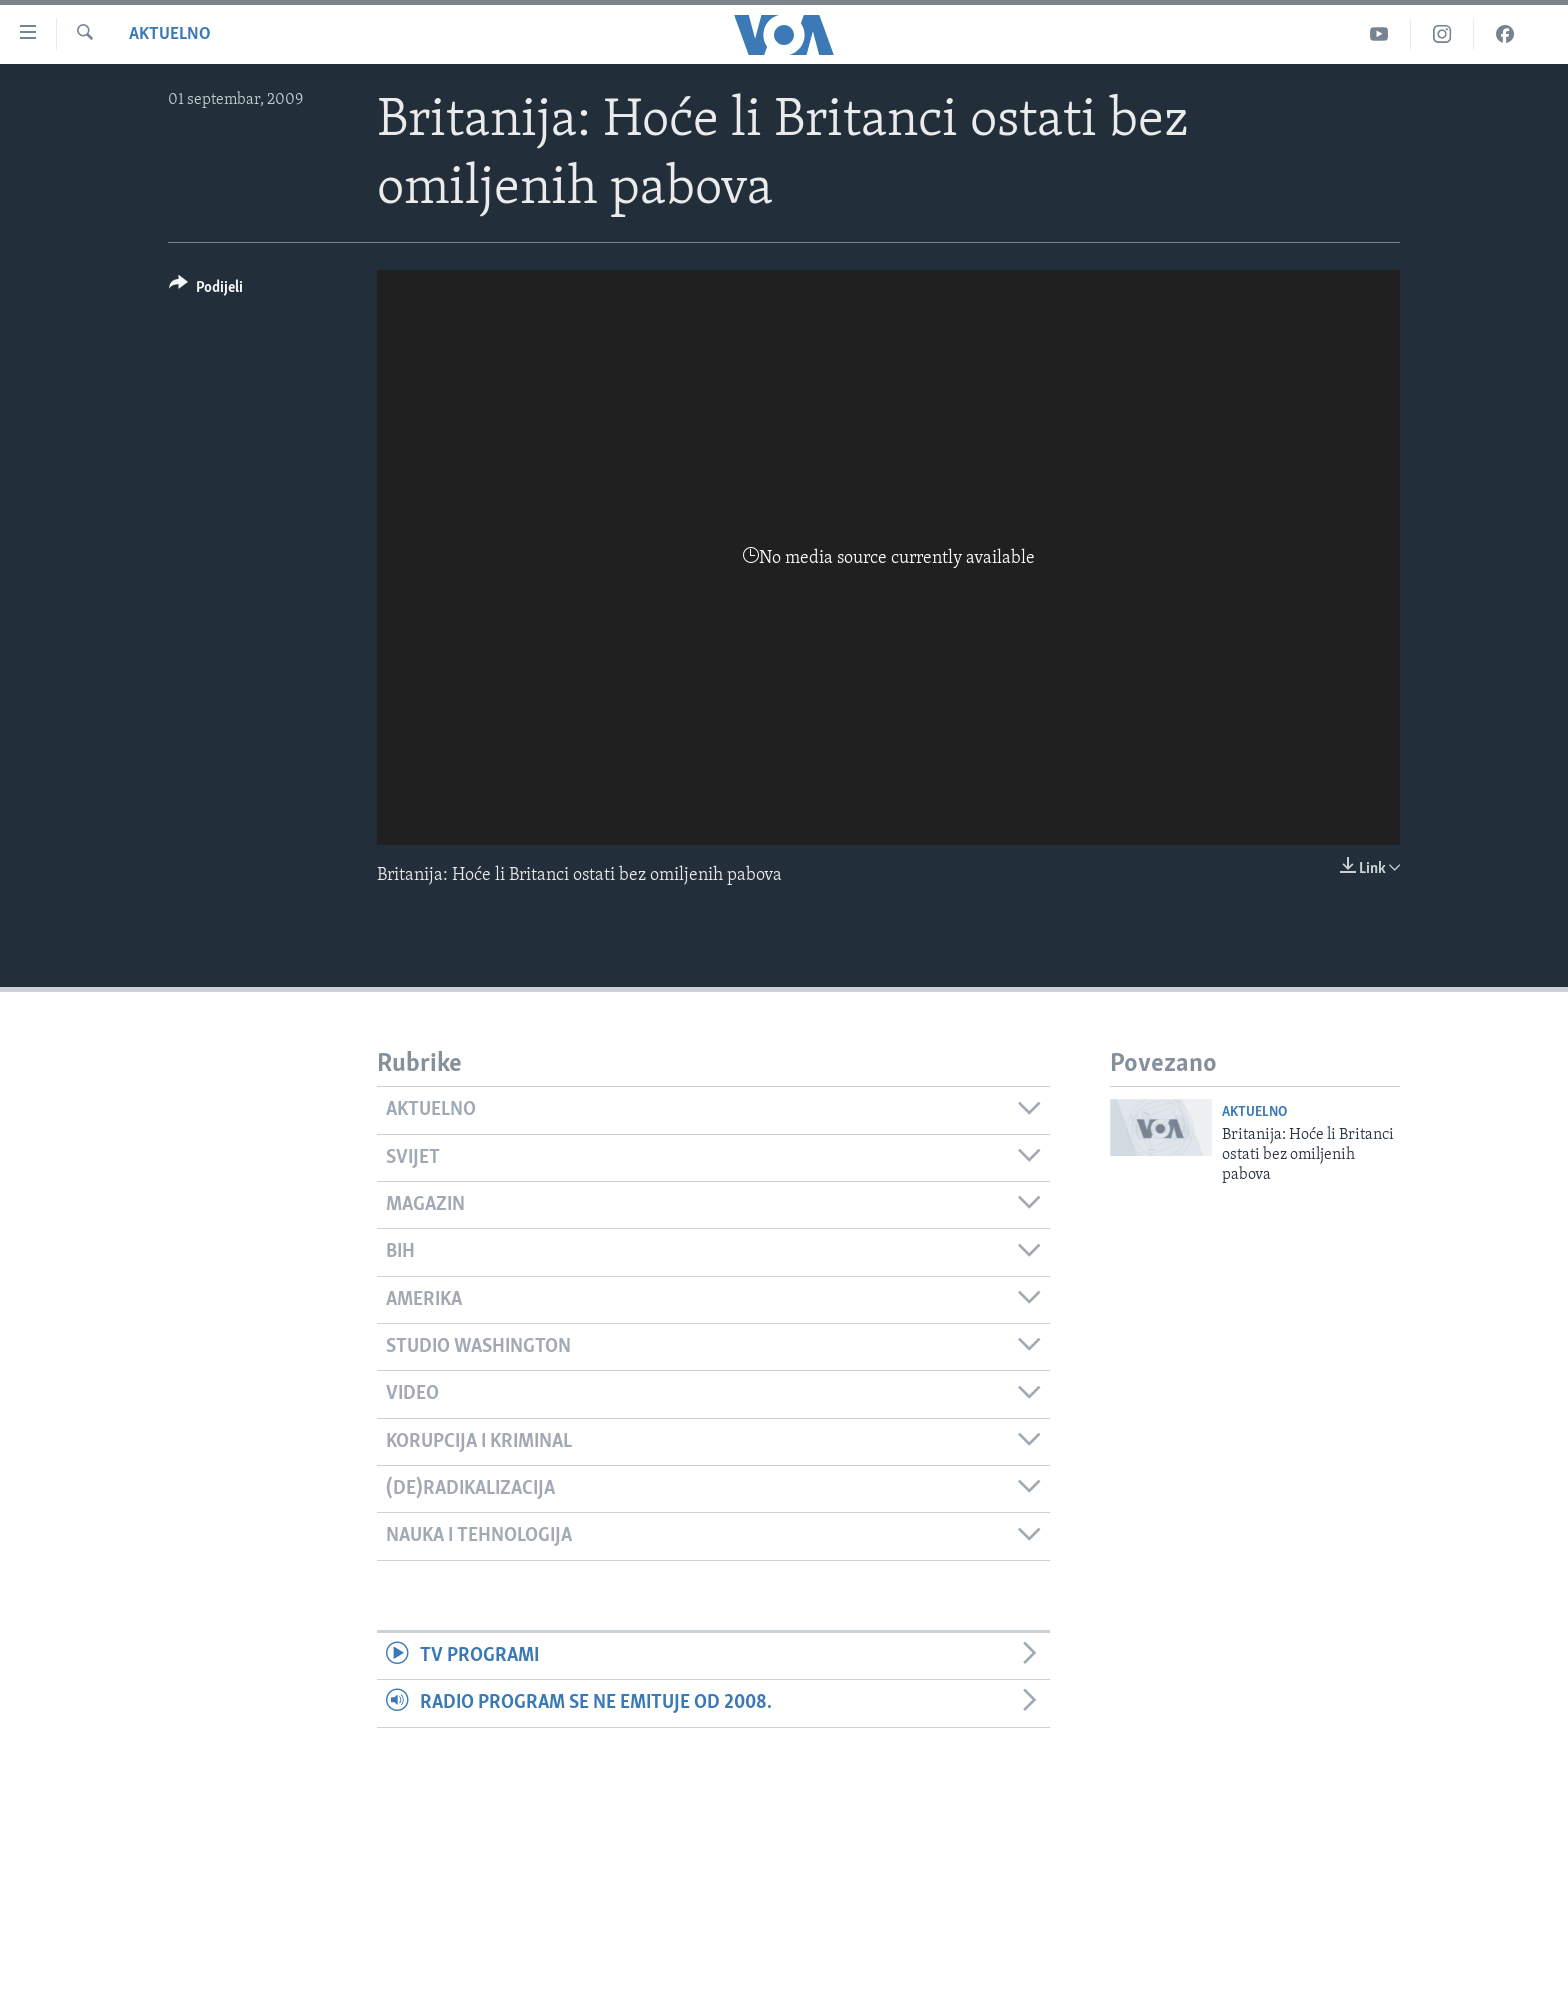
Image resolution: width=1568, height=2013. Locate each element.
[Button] (206, 290)
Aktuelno (170, 34)
